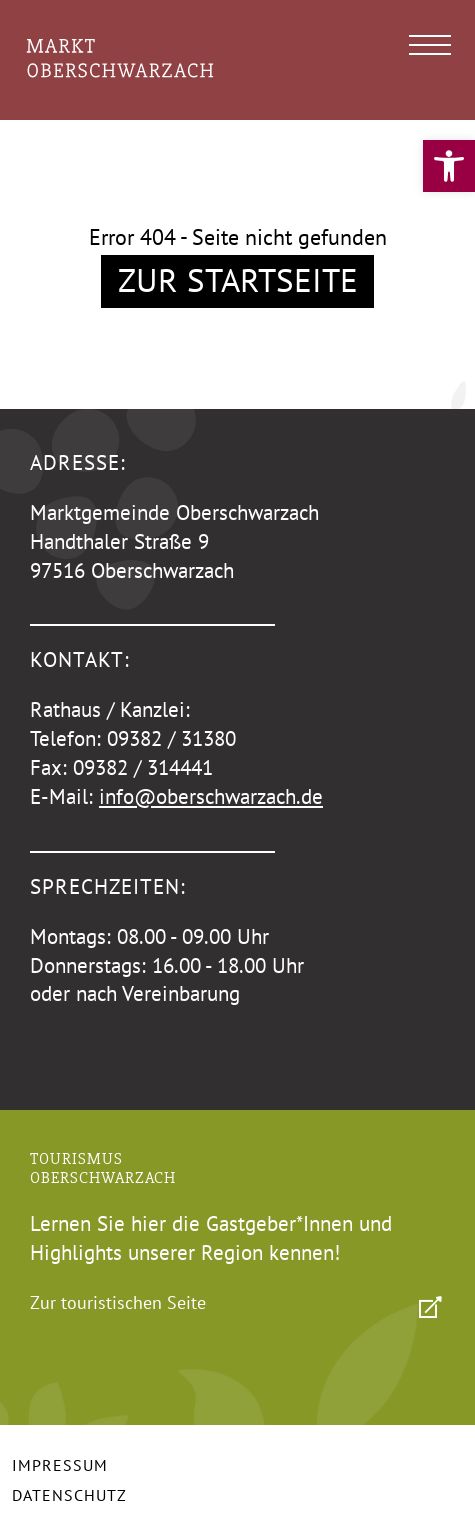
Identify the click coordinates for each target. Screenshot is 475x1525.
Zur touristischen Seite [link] (118, 1302)
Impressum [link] (60, 1465)
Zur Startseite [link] (238, 279)
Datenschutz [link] (69, 1495)
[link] (449, 166)
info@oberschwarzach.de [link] (211, 796)
